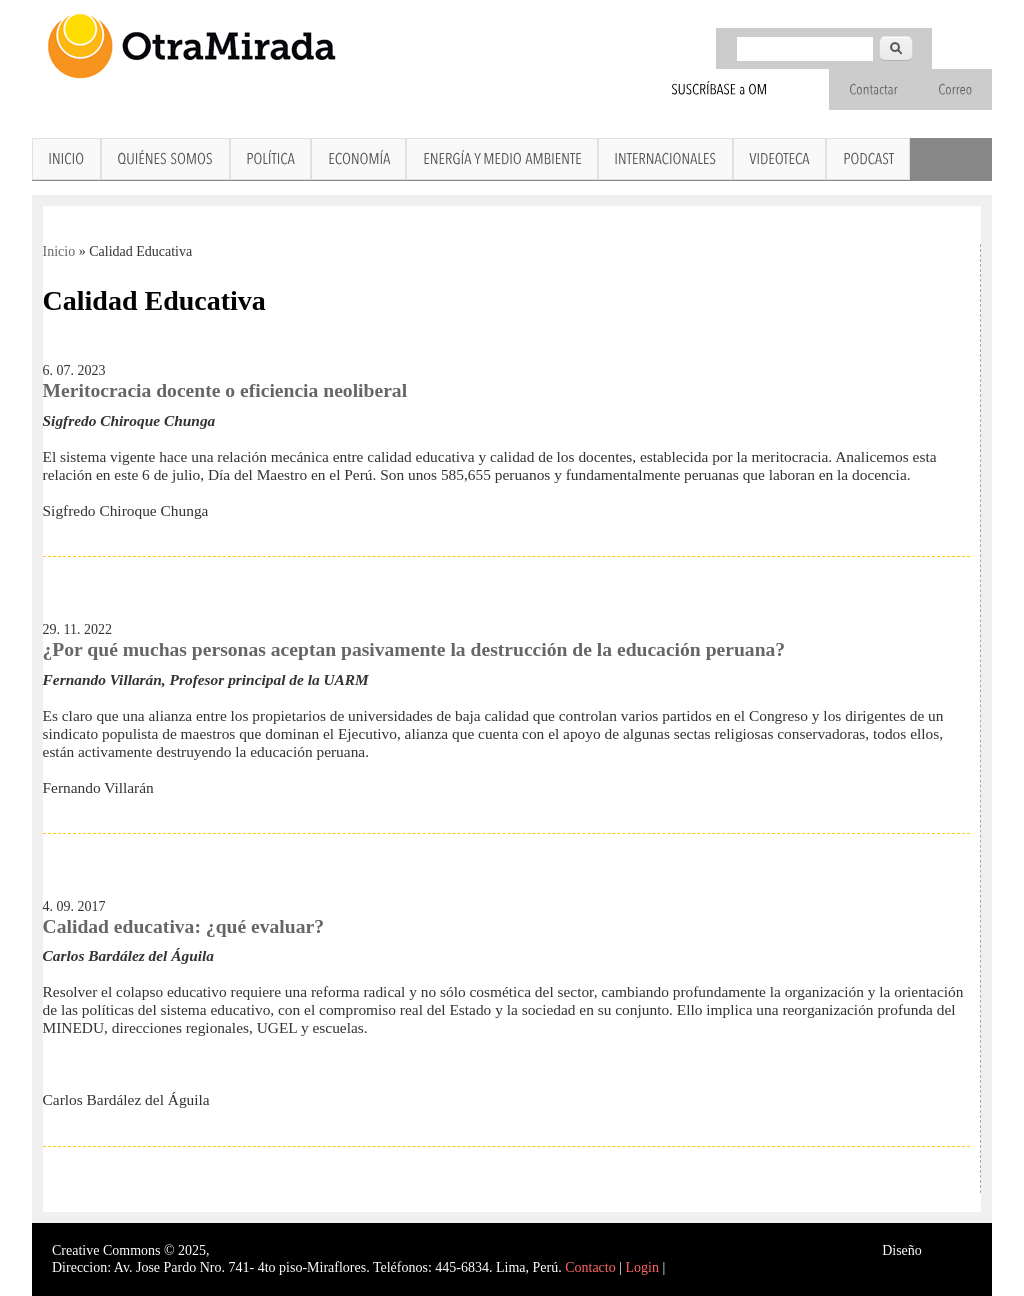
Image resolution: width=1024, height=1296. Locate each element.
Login (642, 1267)
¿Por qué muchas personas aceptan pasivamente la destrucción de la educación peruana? (414, 649)
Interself (948, 1250)
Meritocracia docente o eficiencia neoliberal (225, 390)
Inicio (59, 251)
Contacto (590, 1267)
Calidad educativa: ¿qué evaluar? (183, 926)
